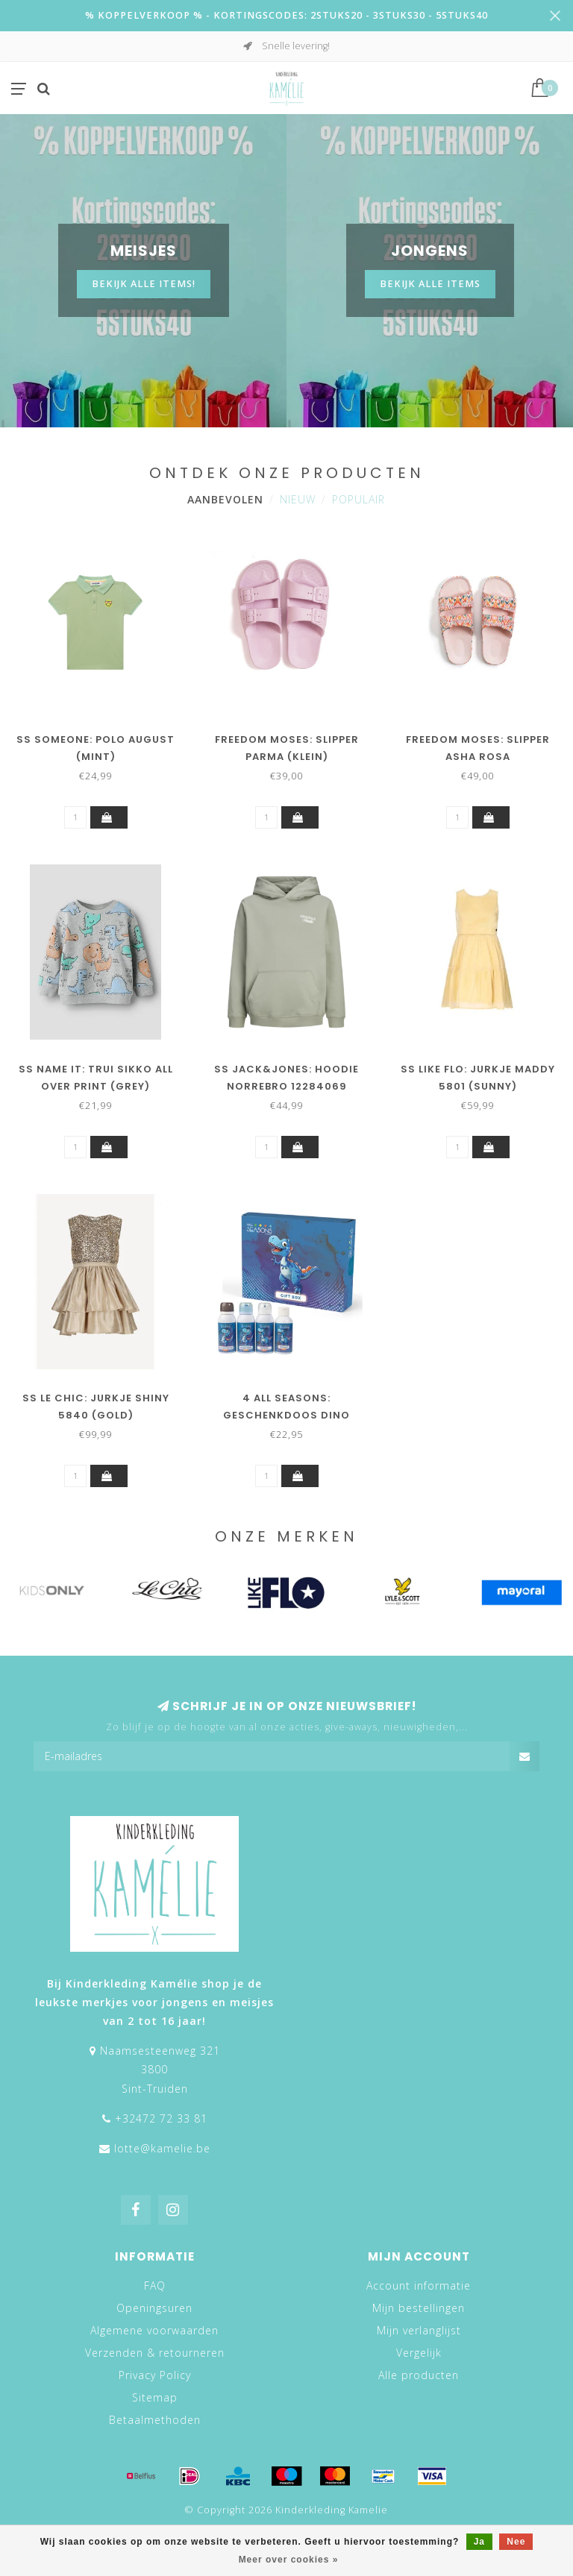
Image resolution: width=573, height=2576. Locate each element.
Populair (358, 499)
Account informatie (418, 2285)
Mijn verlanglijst (419, 2330)
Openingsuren (154, 2308)
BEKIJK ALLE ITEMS (430, 283)
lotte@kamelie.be (162, 2148)
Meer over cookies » (289, 2559)
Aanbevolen (225, 499)
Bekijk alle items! (143, 283)
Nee (516, 2541)
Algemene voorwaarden (154, 2330)
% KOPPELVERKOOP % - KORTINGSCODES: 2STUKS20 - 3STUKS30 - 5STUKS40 (286, 15)
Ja (479, 2541)
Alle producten (418, 2375)
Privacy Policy (155, 2375)
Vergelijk (419, 2353)
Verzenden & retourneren (155, 2353)
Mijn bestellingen (418, 2308)
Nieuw (298, 499)
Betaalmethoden (155, 2420)
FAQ (155, 2285)
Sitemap (155, 2397)
